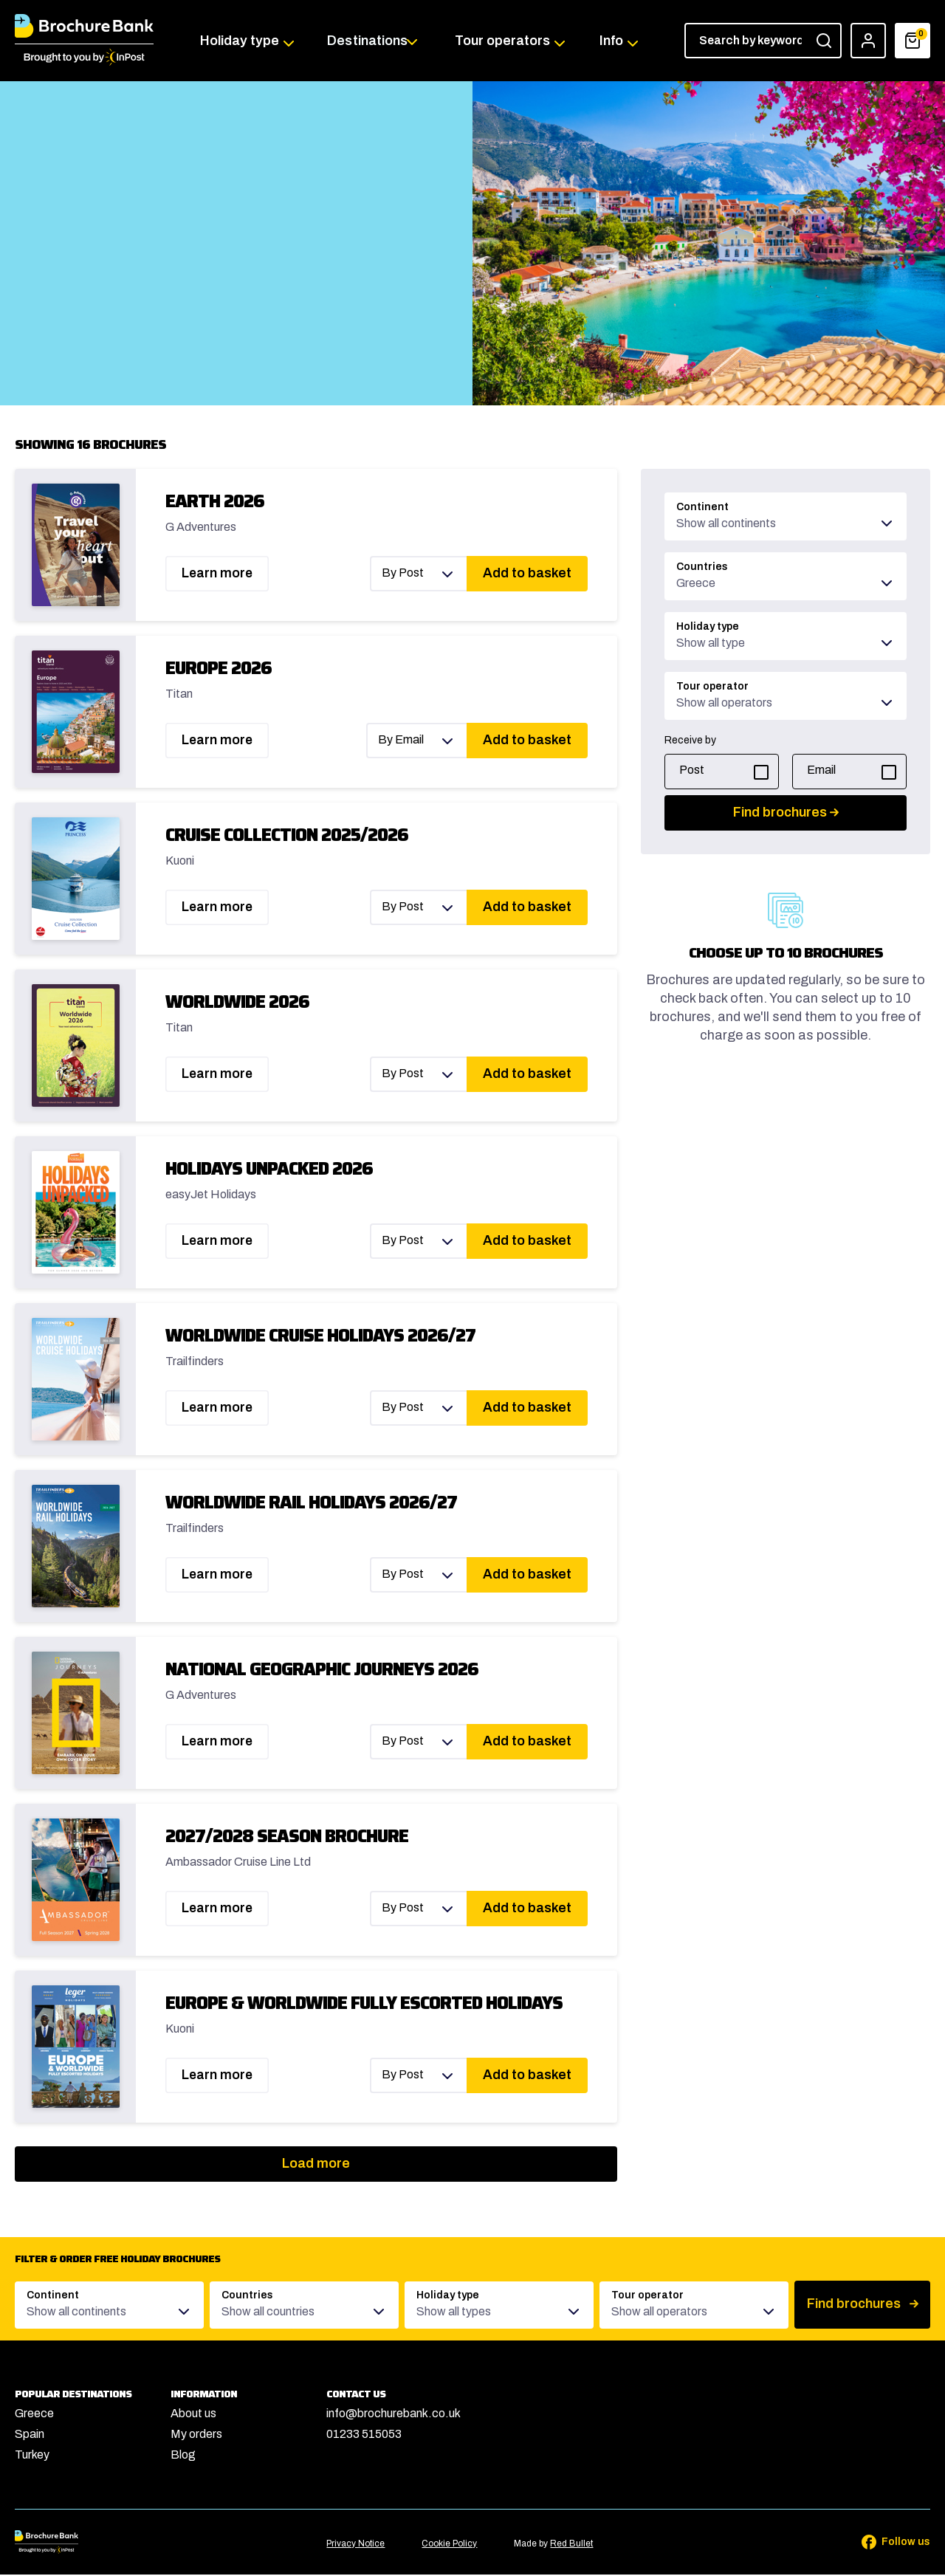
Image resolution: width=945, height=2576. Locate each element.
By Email (401, 741)
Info (610, 41)
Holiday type (241, 41)
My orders (196, 2435)
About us (193, 2414)
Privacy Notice (355, 2545)
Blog (183, 2456)
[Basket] (912, 41)
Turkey (32, 2456)
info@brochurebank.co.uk (393, 2414)
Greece (34, 2414)
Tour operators (503, 41)
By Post (403, 574)
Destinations (368, 41)
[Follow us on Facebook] (886, 2543)
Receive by (690, 741)
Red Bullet (571, 2545)
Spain (29, 2435)
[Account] (868, 41)
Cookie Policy (449, 2545)
